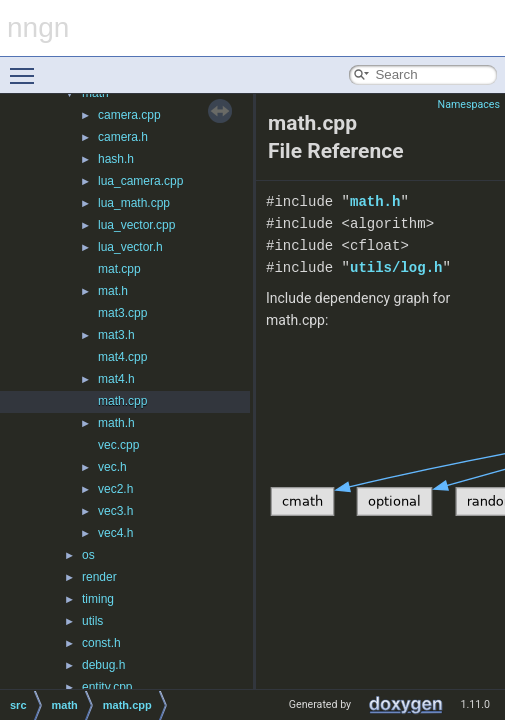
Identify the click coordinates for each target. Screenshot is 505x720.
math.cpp (122, 401)
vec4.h (115, 533)
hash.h (116, 159)
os (88, 555)
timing (98, 599)
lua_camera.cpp (140, 181)
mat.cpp (119, 269)
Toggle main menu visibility (27, 67)
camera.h (123, 137)
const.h (101, 643)
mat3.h (116, 335)
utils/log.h (396, 267)
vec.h (112, 467)
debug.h (103, 665)
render (99, 577)
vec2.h (115, 489)
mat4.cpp (122, 357)
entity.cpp (107, 687)
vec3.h (115, 511)
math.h (116, 423)
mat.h (113, 291)
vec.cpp (118, 445)
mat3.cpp (122, 313)
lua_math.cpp (134, 203)
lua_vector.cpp (136, 225)
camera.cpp (129, 115)
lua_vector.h (130, 247)
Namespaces (469, 104)
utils (92, 621)
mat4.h (116, 379)
